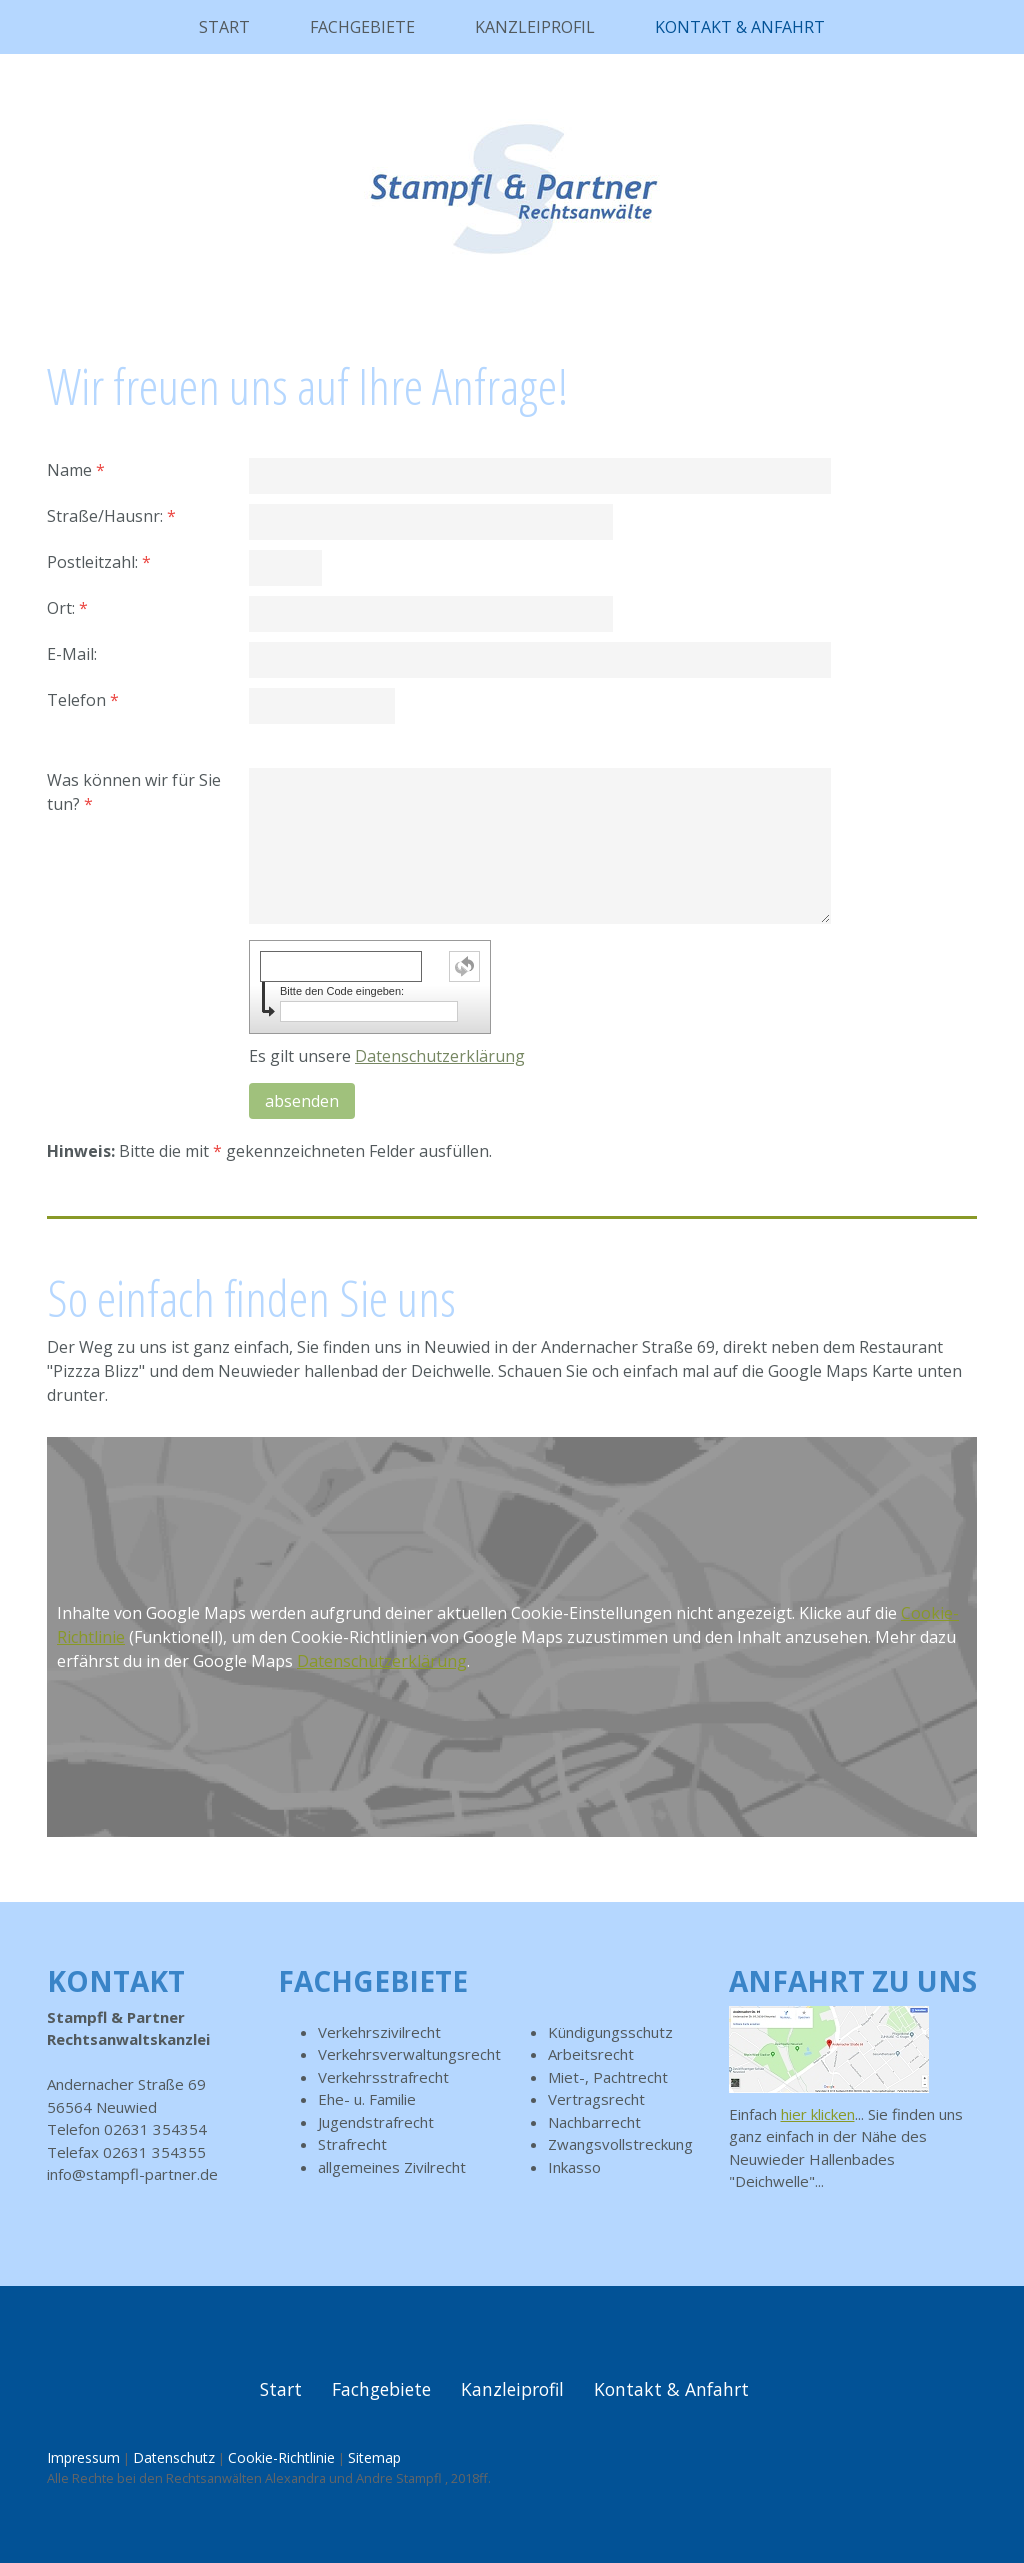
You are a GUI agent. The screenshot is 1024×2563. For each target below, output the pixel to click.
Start (224, 27)
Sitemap (374, 2457)
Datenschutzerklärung (440, 1056)
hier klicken (818, 2114)
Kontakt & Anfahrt (740, 27)
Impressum (83, 2457)
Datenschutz (174, 2457)
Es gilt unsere (387, 1056)
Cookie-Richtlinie (281, 2457)
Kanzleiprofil (535, 27)
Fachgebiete (362, 27)
